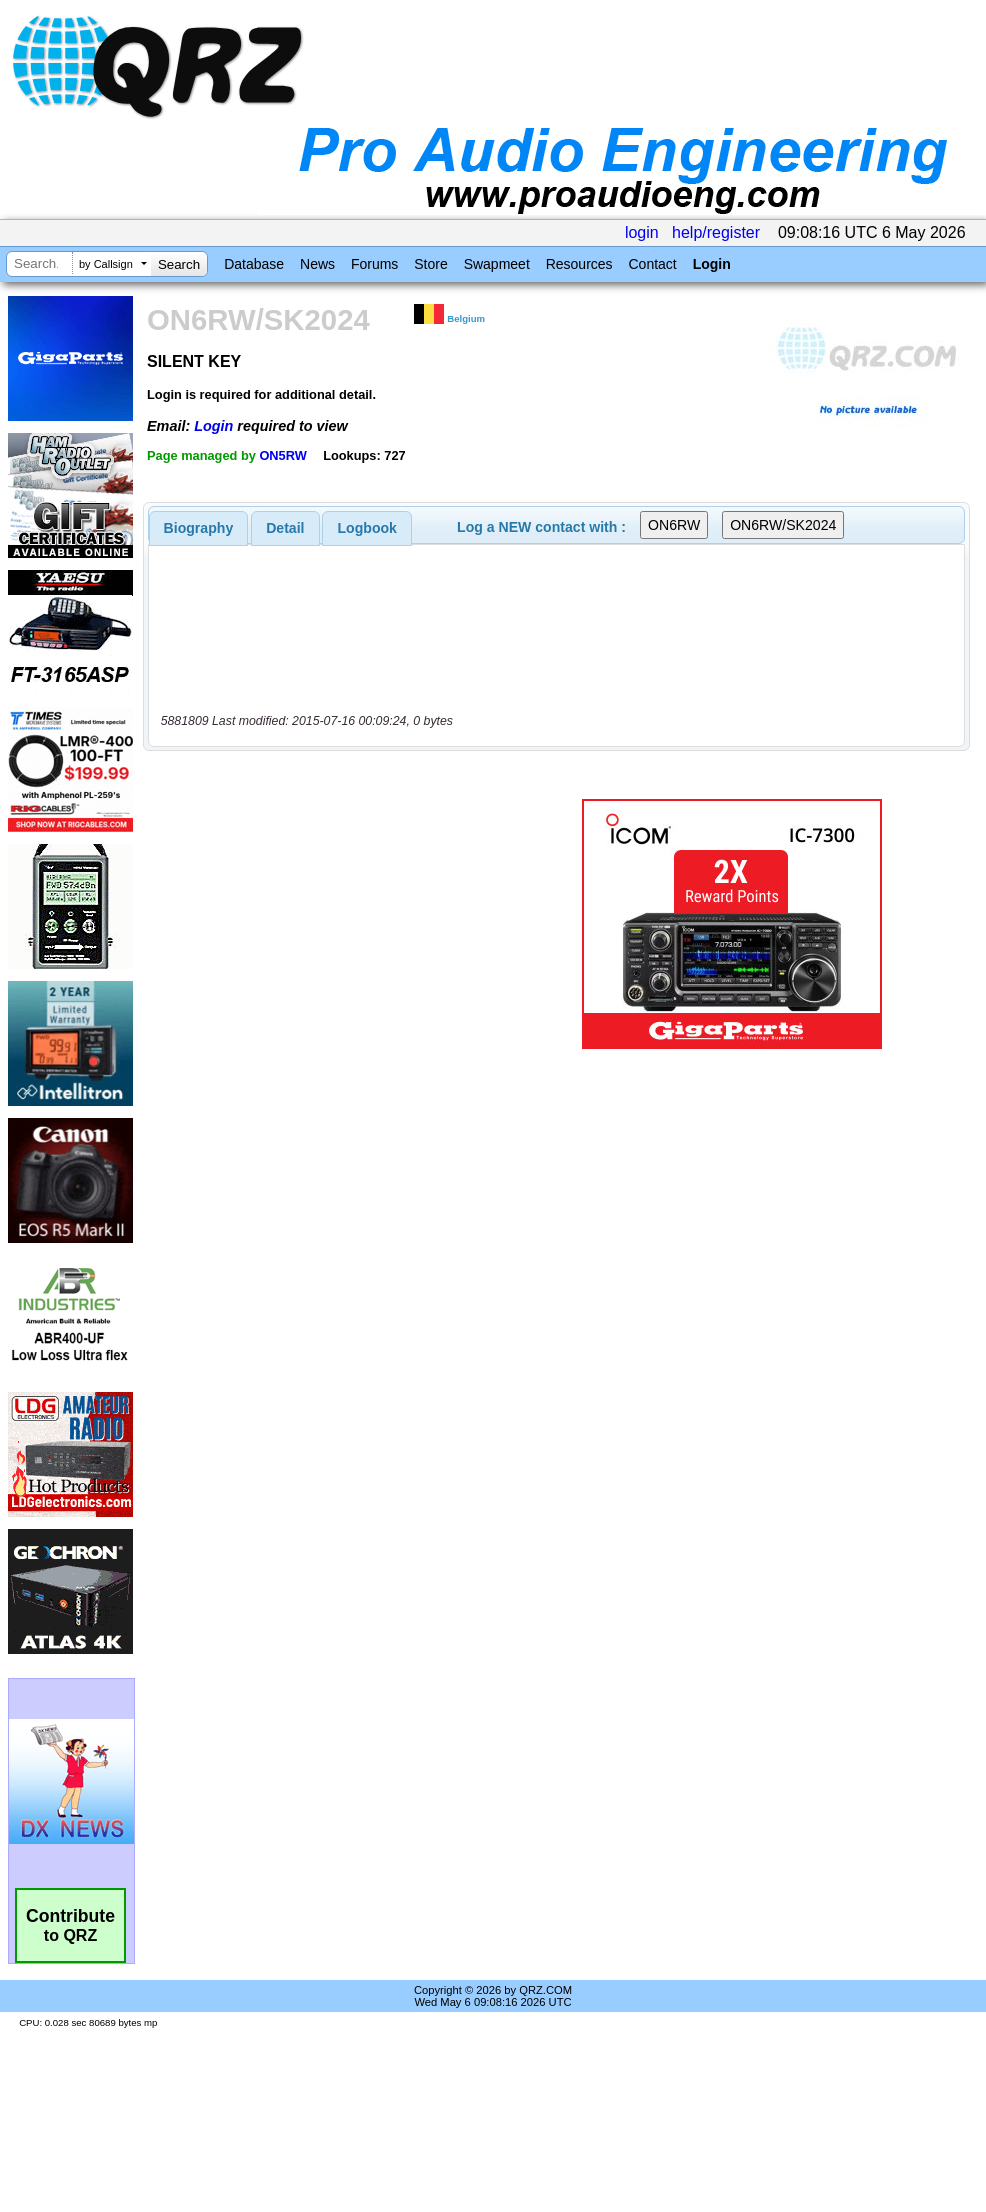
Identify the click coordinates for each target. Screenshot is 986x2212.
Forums (374, 264)
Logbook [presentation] (367, 528)
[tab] (199, 528)
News (317, 264)
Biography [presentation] (199, 528)
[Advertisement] (334, 924)
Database (254, 264)
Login (712, 264)
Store (430, 264)
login (642, 232)
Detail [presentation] (285, 528)
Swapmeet (497, 264)
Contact (652, 264)
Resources (579, 264)
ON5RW (282, 455)
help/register (716, 232)
